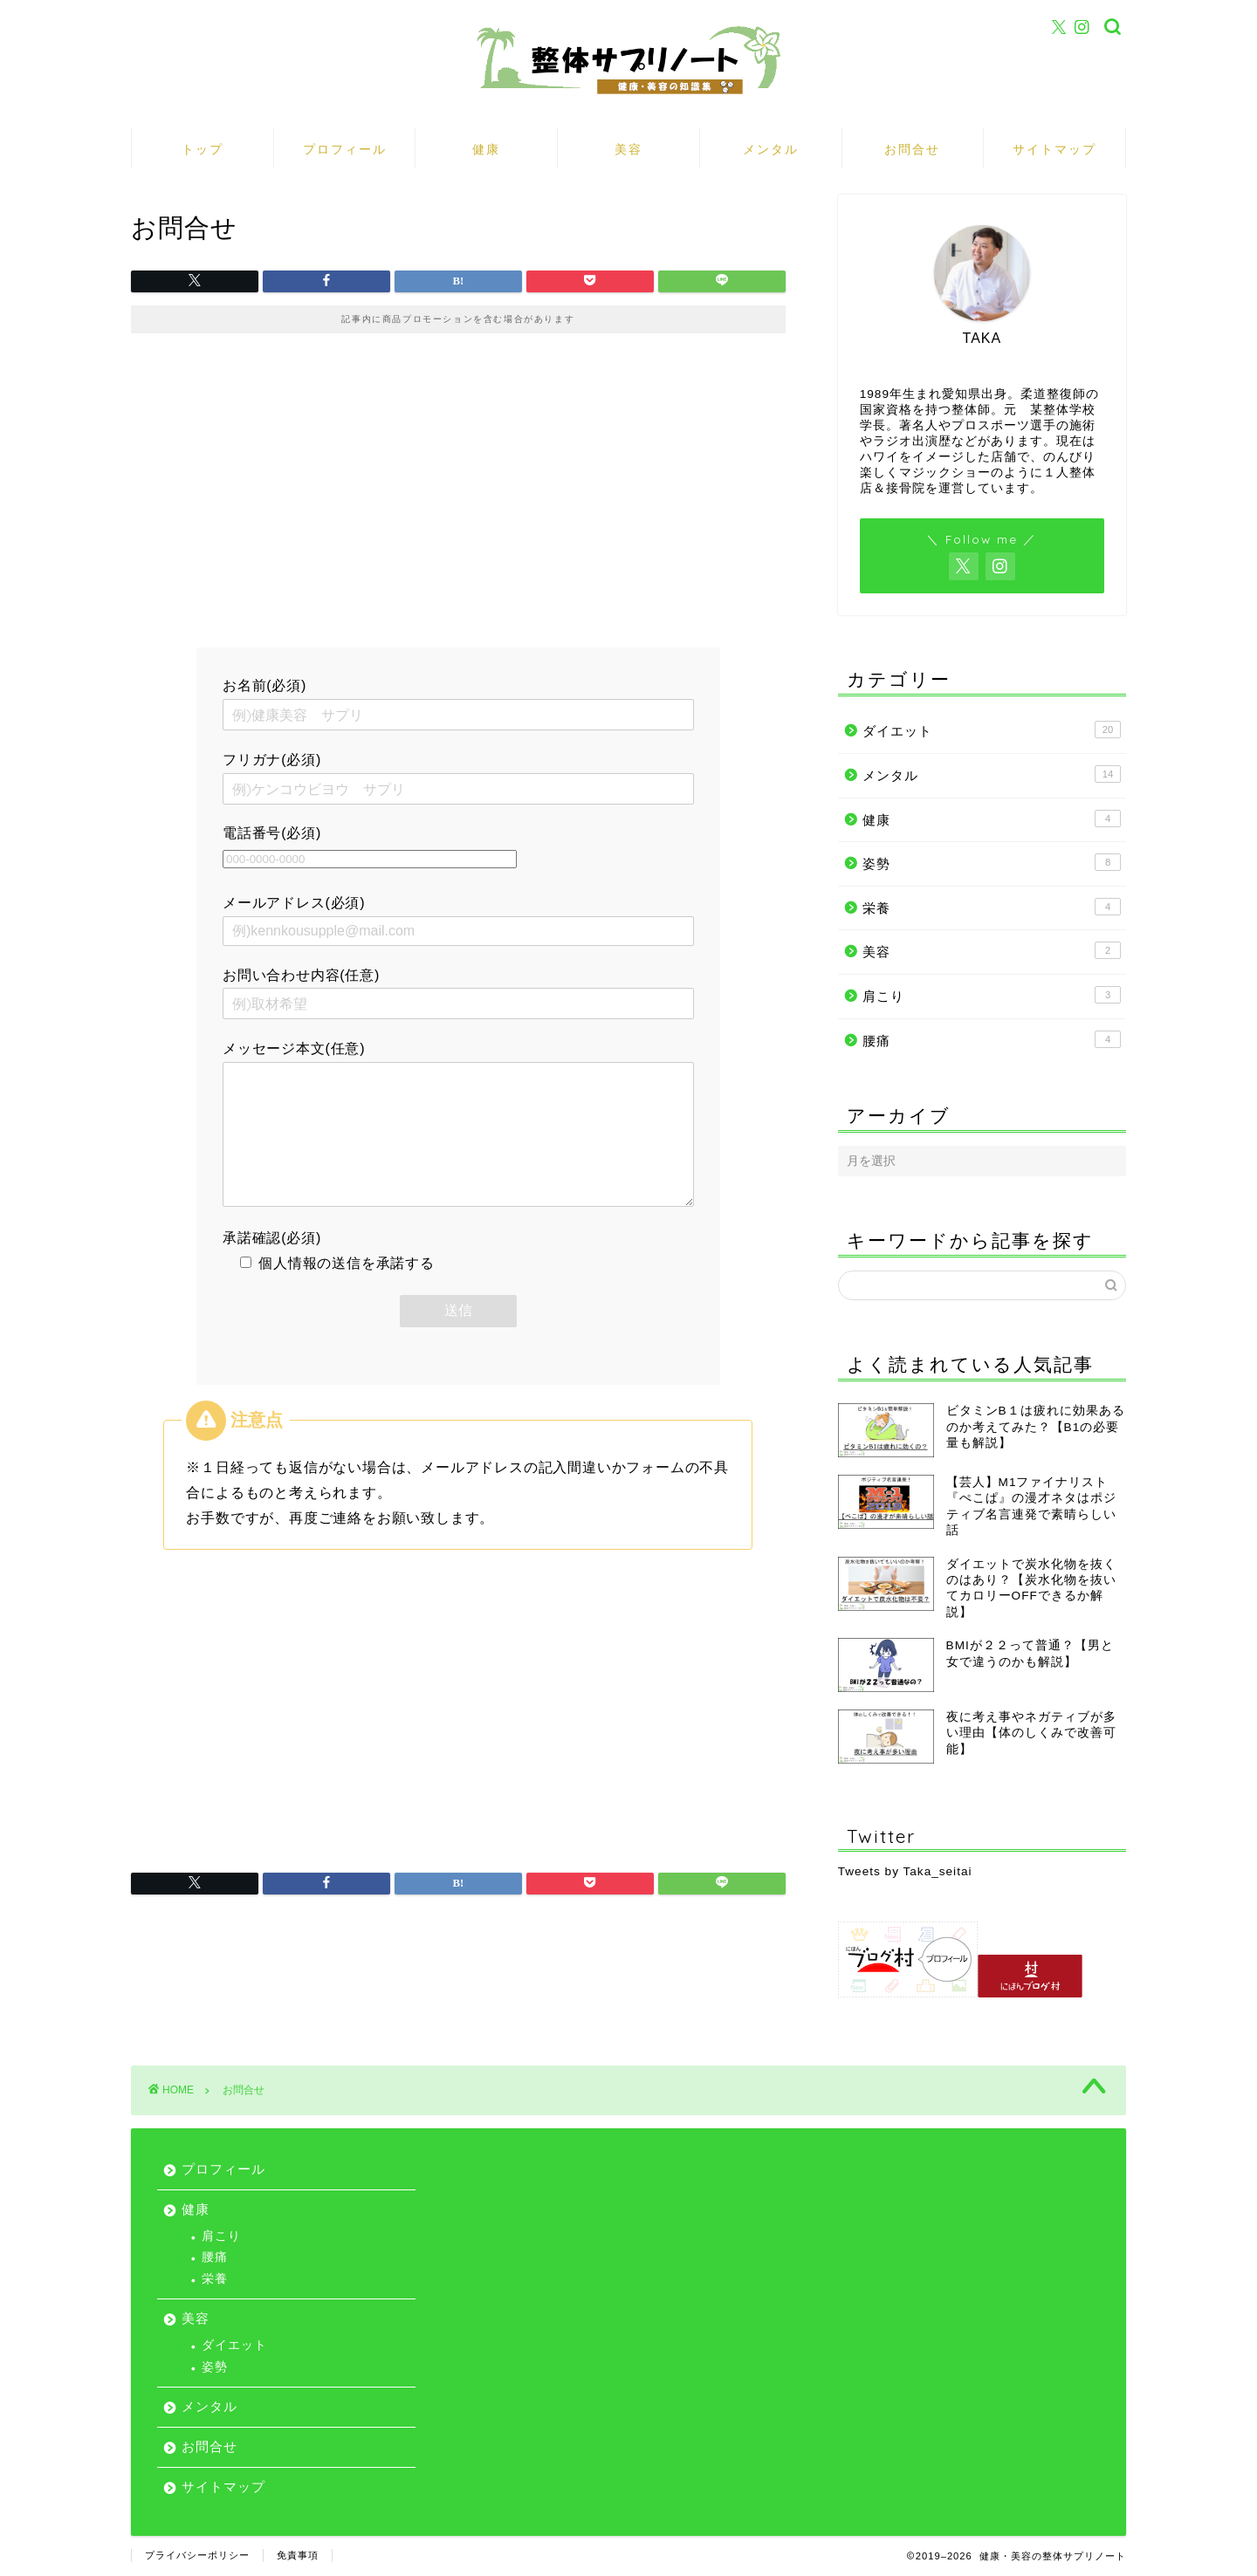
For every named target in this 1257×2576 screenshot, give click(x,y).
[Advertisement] (458, 499)
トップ (202, 149)
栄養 (991, 906)
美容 (628, 149)
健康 (486, 149)
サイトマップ (1054, 149)
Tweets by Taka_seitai (905, 1871)
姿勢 (991, 862)
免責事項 (298, 2555)
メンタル (771, 149)
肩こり (991, 995)
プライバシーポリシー (197, 2555)
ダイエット (991, 729)
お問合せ (912, 149)
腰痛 (991, 1039)
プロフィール (345, 149)
